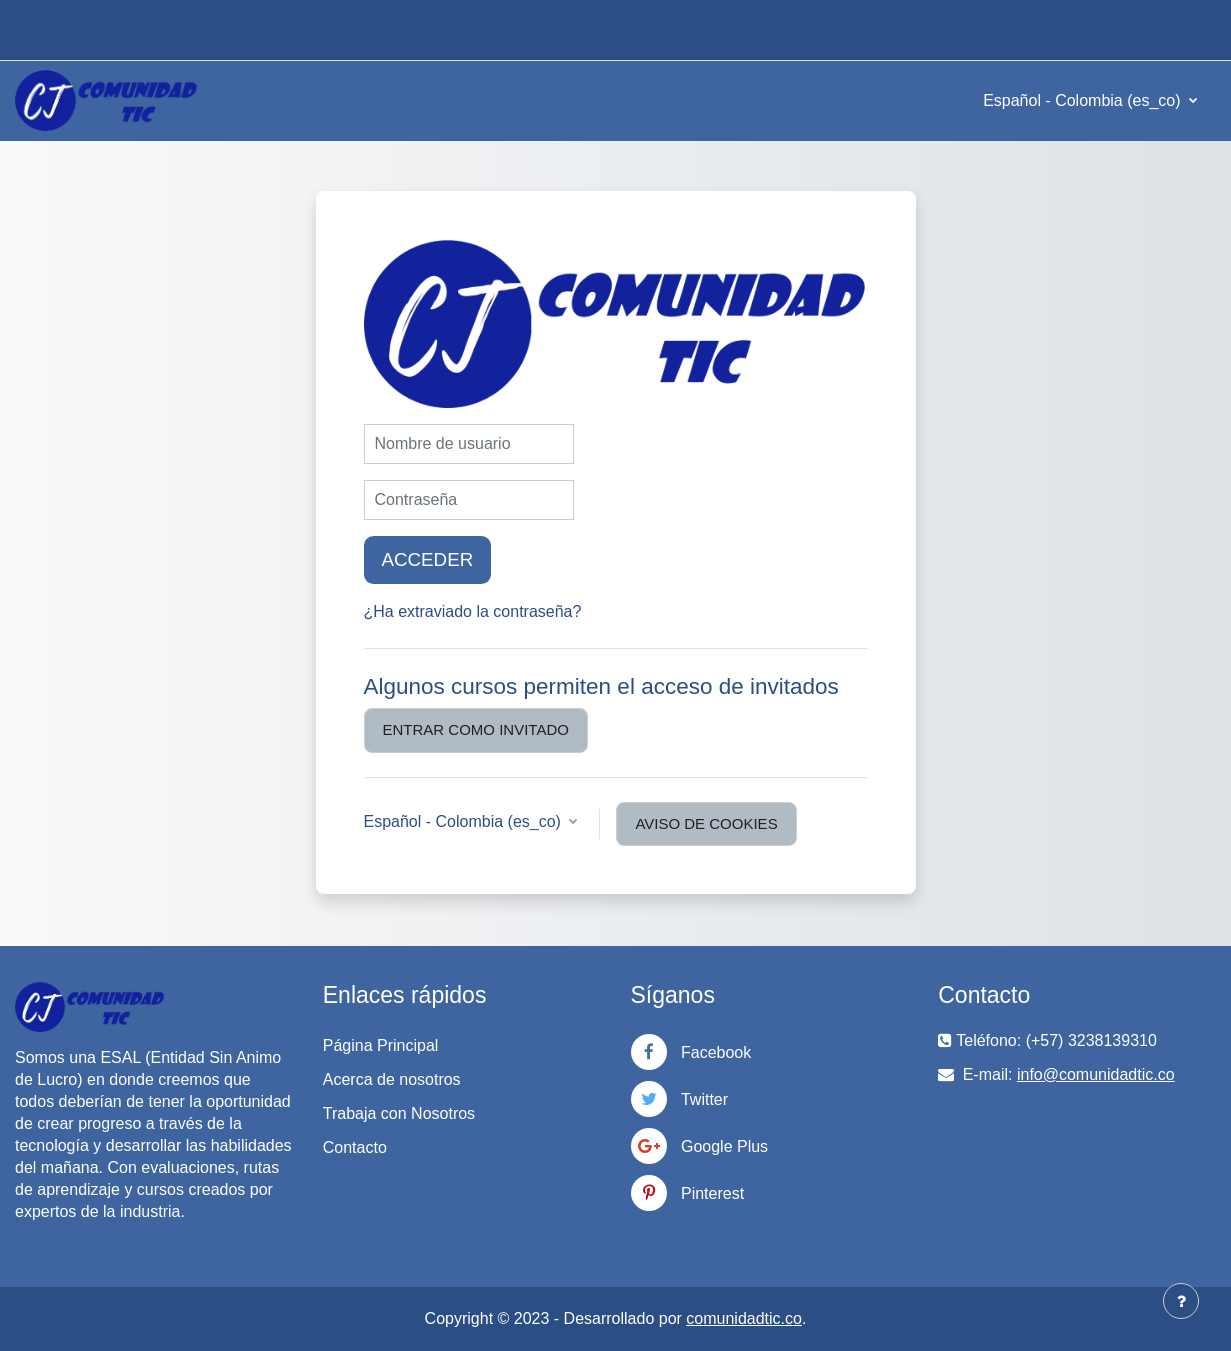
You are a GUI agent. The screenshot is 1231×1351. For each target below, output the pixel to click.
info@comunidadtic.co (1096, 1074)
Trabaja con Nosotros (399, 1113)
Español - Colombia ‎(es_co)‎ (1084, 100)
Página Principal (381, 1045)
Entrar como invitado (476, 729)
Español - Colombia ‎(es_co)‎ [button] (465, 821)
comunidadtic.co (744, 1318)
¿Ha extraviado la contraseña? (473, 611)
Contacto (355, 1147)
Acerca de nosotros (392, 1079)
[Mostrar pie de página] (1181, 1301)
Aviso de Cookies (706, 823)
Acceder (428, 559)
